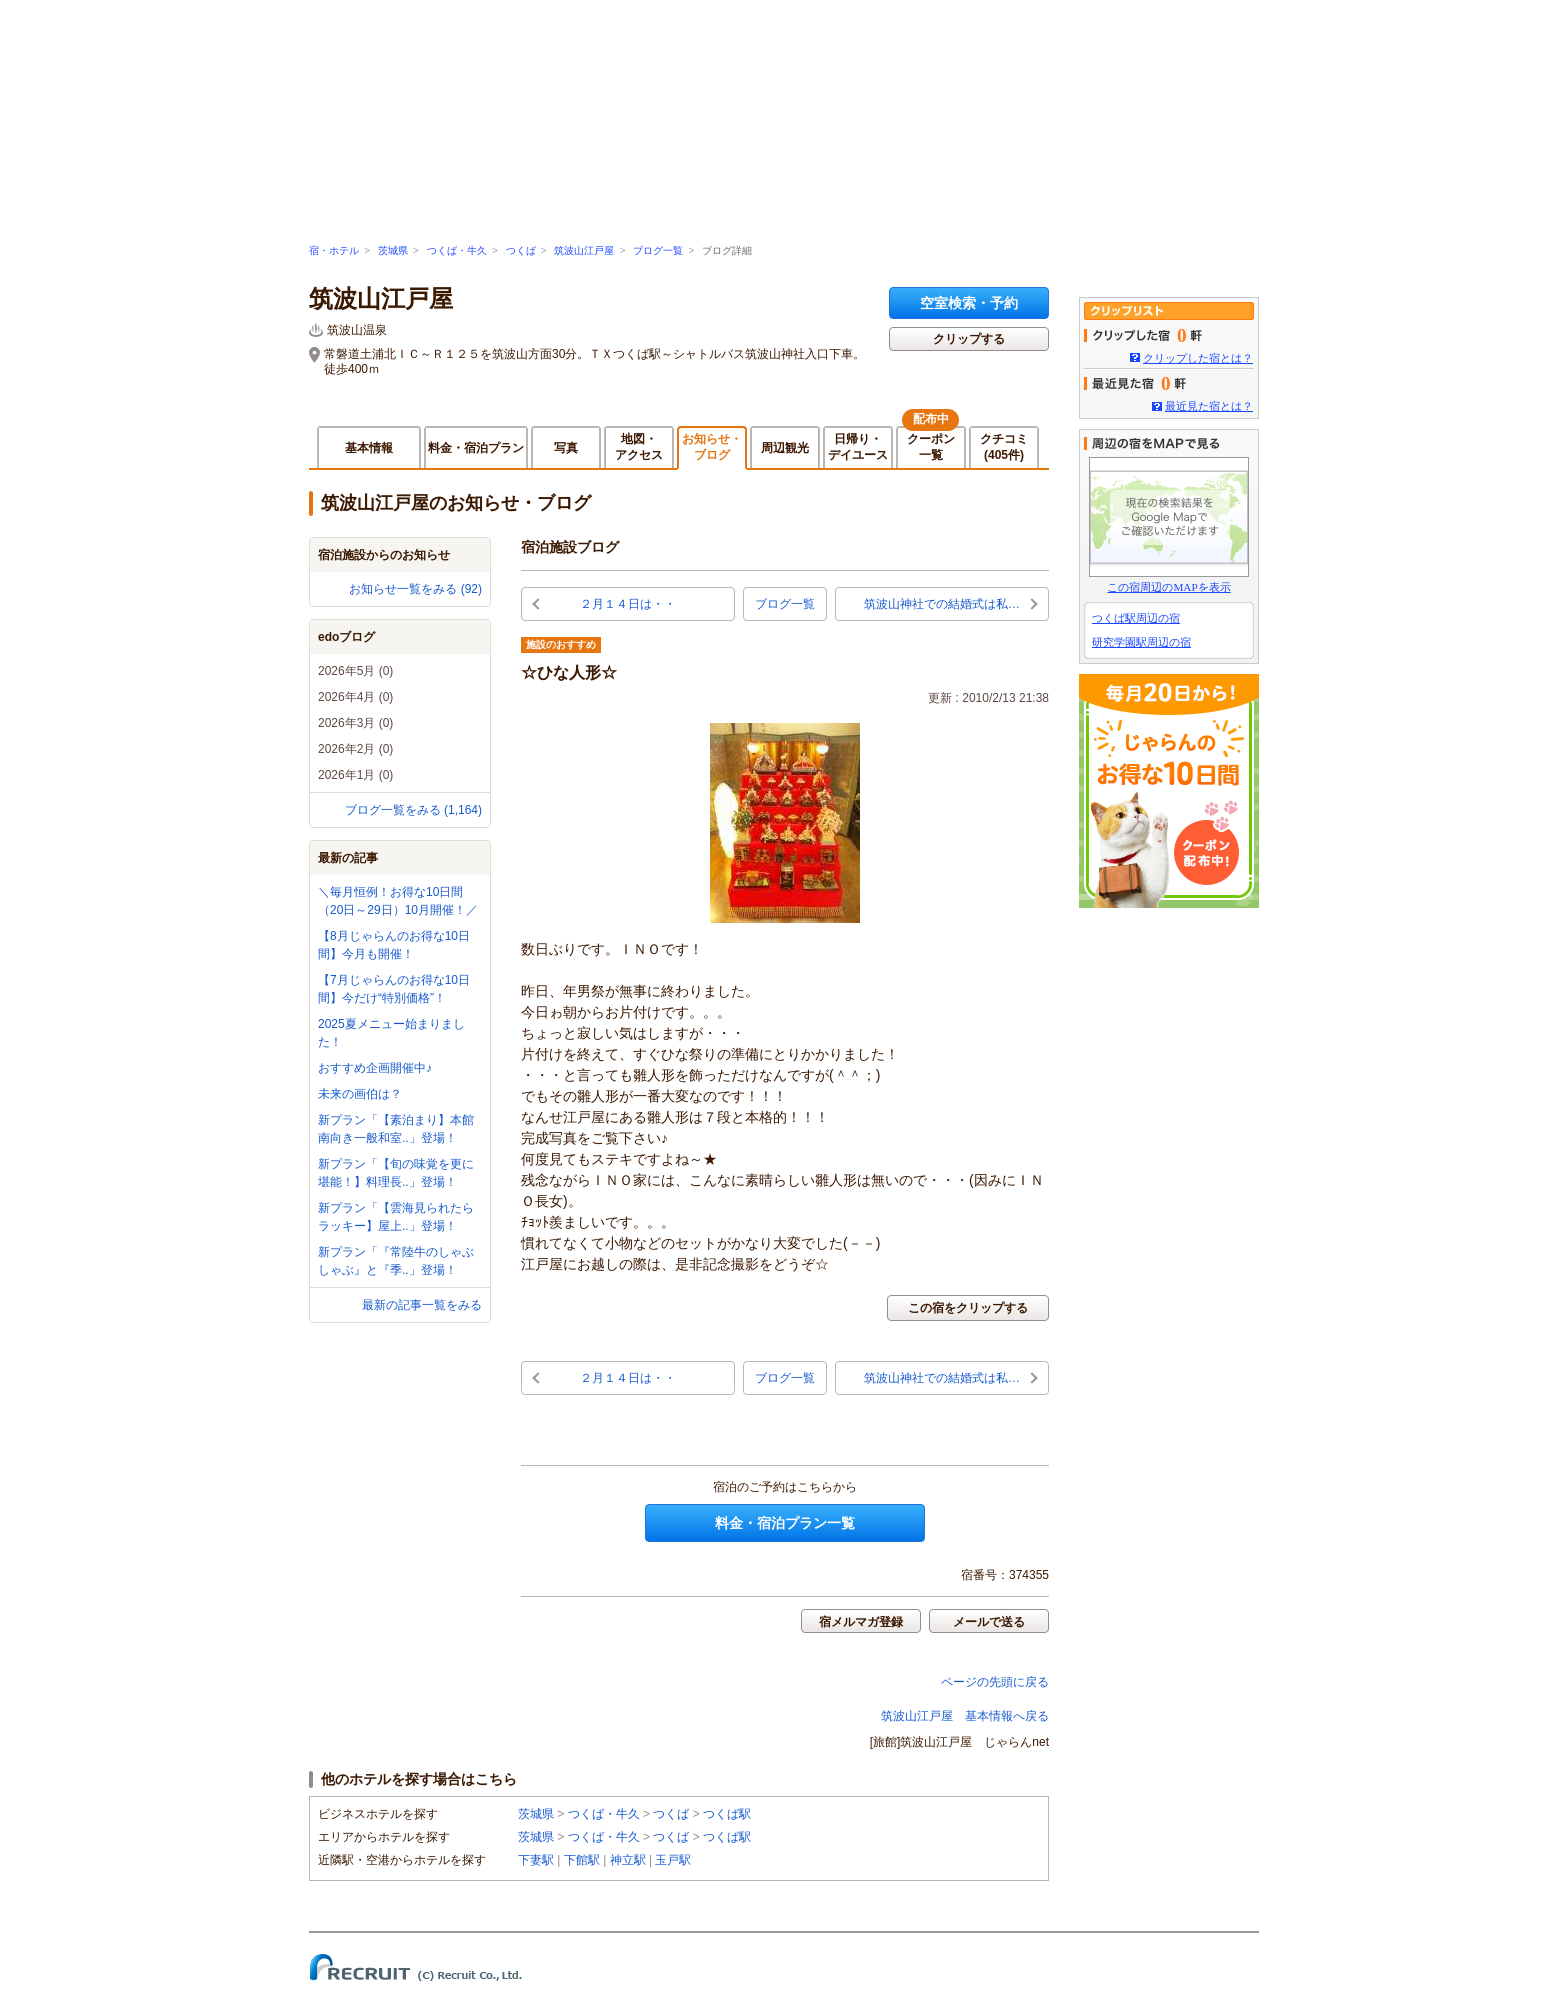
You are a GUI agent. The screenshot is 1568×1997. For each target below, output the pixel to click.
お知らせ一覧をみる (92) (415, 589)
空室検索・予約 (969, 303)
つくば (521, 250)
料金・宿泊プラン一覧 (785, 1523)
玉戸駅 (673, 1860)
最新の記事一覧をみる (422, 1305)
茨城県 (393, 250)
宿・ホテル (334, 250)
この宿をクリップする (968, 1308)
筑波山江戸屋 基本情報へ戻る (965, 1716)
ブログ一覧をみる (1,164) (413, 810)
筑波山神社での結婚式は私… (942, 604)
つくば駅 (727, 1814)
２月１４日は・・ (628, 604)
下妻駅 (536, 1860)
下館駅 (582, 1860)
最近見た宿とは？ (1209, 406)
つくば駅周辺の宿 (1136, 618)
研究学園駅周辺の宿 (1141, 642)
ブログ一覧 (658, 250)
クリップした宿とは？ (1198, 358)
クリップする (969, 339)
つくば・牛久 (457, 250)
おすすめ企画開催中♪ (375, 1068)
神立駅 (628, 1860)
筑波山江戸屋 (584, 250)
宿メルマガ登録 (861, 1622)
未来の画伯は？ (360, 1094)
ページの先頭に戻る (995, 1682)
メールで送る (989, 1622)
